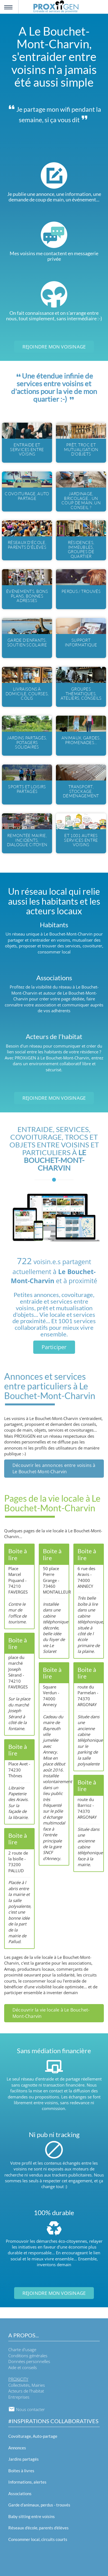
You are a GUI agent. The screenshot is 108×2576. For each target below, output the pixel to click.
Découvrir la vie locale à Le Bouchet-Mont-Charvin (50, 2013)
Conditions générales (27, 2355)
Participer (54, 1347)
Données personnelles (29, 2361)
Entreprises (18, 2397)
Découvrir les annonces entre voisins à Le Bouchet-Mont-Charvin (54, 1468)
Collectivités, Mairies (26, 2385)
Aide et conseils (22, 2367)
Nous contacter (26, 2409)
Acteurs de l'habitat (26, 2391)
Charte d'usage (22, 2349)
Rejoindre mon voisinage (54, 346)
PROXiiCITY (18, 2379)
